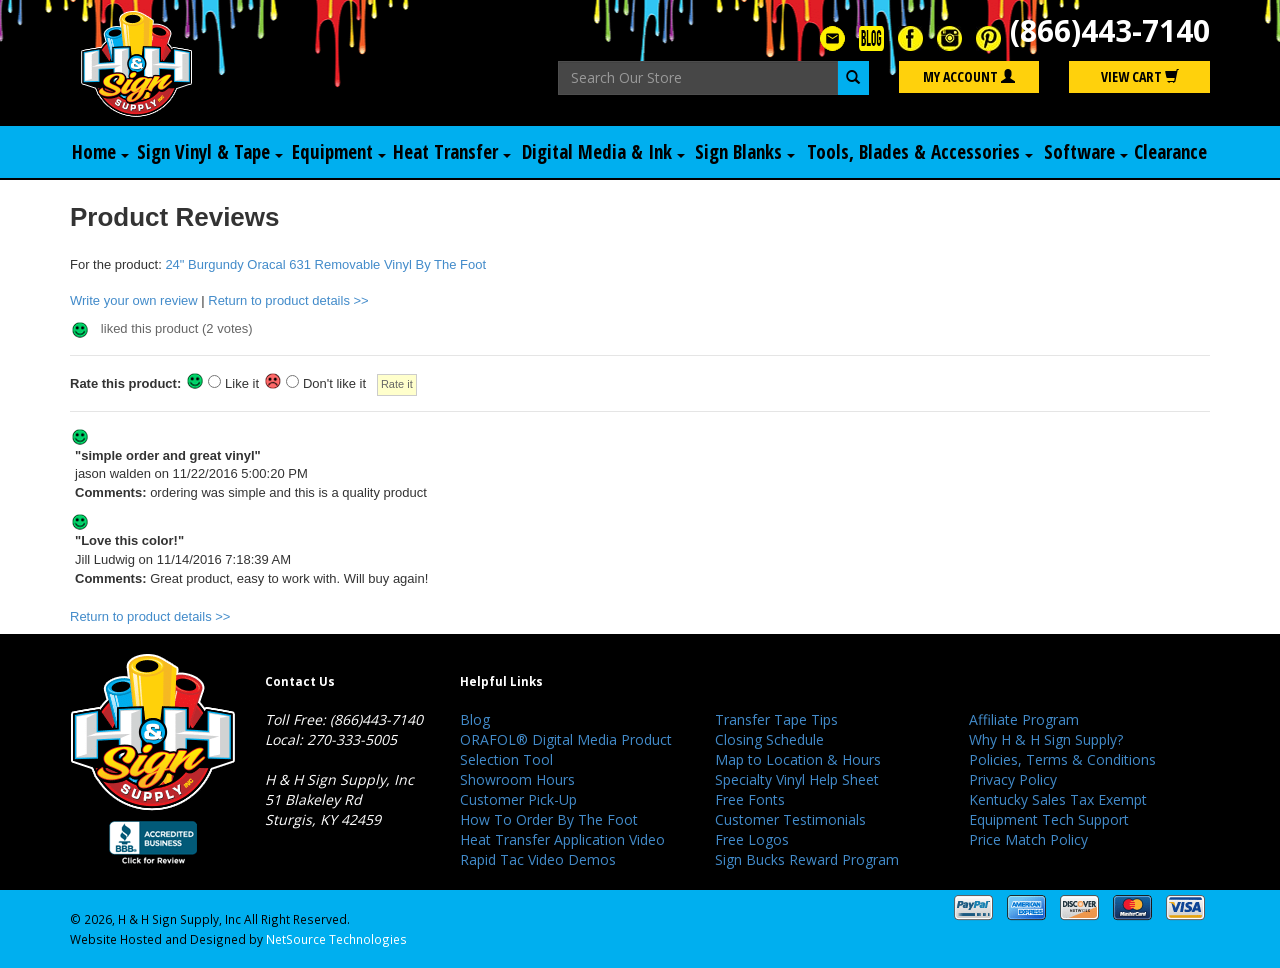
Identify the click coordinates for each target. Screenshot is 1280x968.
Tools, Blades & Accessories (920, 152)
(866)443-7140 (1110, 30)
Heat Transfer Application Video (562, 839)
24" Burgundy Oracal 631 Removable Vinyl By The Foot (325, 264)
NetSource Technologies (336, 939)
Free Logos (752, 839)
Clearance (1170, 152)
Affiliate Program (1024, 719)
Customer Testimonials (790, 819)
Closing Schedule (769, 739)
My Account (969, 76)
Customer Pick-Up (518, 799)
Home (100, 152)
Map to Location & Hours (798, 759)
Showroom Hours (517, 779)
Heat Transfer (452, 152)
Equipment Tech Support (1049, 819)
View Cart (1140, 76)
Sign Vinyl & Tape (210, 152)
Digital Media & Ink (603, 152)
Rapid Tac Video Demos (538, 859)
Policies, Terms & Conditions (1062, 759)
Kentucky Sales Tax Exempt (1058, 799)
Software (1086, 152)
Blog (475, 719)
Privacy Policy (1013, 779)
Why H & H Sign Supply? (1046, 739)
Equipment (339, 152)
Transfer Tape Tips (776, 719)
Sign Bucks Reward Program (807, 859)
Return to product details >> (288, 300)
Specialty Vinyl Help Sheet (797, 779)
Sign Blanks (745, 152)
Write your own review (134, 300)
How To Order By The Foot (549, 819)
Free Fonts (750, 799)
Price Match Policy (1028, 839)
